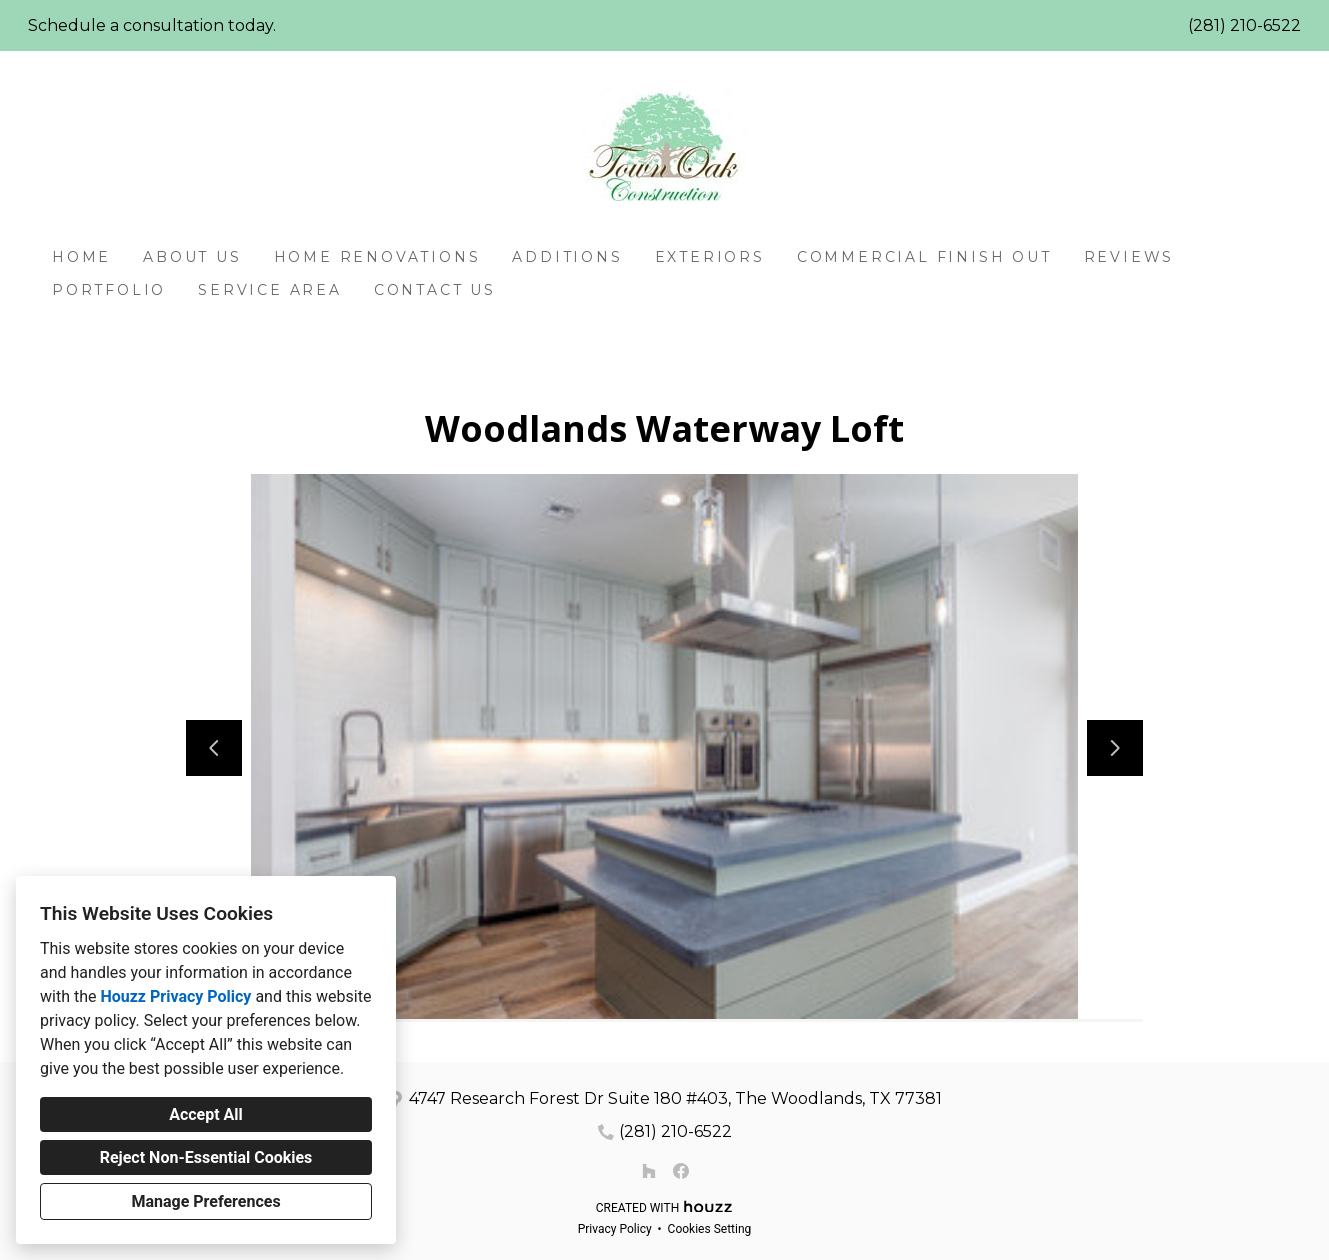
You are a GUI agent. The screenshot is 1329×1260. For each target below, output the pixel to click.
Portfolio (109, 290)
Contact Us (435, 290)
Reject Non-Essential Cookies (206, 1157)
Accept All (206, 1114)
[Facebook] (681, 1171)
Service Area (270, 290)
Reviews (1129, 257)
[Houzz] (649, 1171)
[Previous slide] (214, 748)
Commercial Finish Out (924, 257)
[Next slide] (1115, 748)
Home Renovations (377, 257)
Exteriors (710, 257)
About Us (192, 257)
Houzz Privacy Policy (175, 996)
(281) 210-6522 (1244, 25)
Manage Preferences (205, 1201)
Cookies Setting (710, 1229)
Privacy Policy (615, 1229)
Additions (567, 257)
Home (81, 257)
